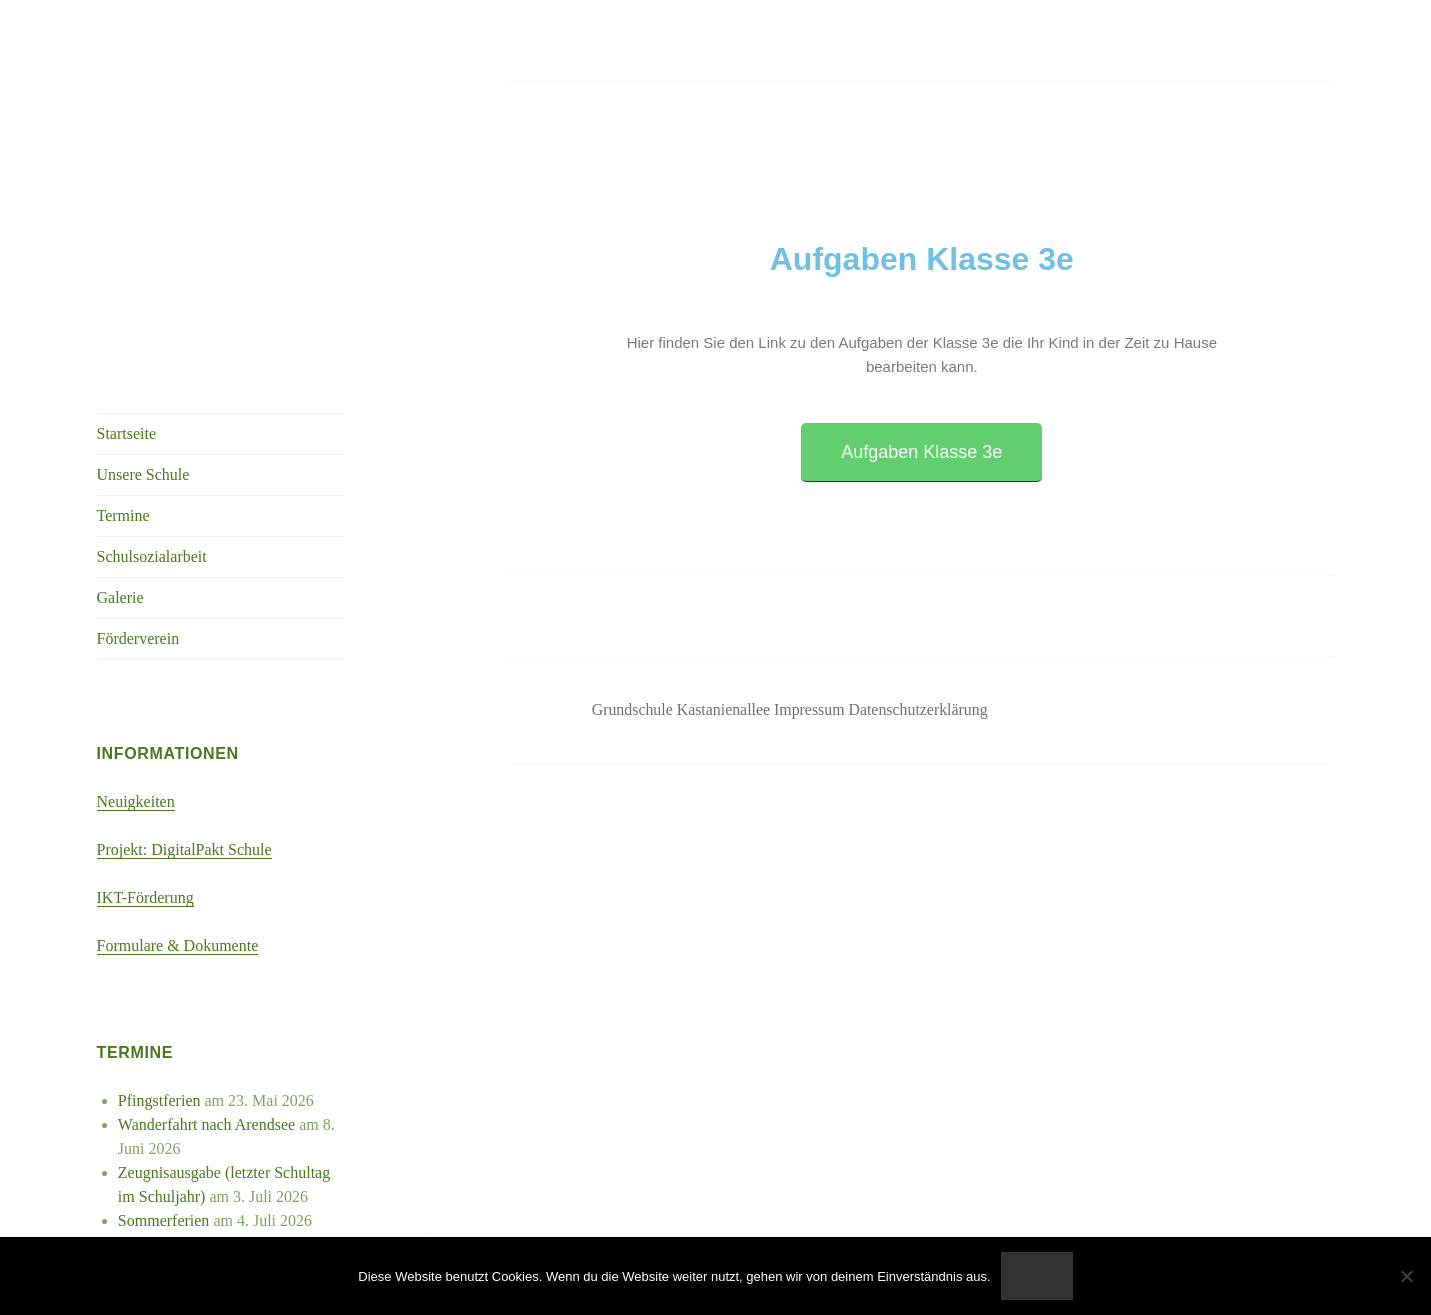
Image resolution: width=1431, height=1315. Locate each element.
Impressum (813, 709)
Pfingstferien (159, 1100)
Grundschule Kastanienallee (684, 709)
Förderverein (138, 638)
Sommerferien (164, 1220)
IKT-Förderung (145, 897)
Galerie (120, 597)
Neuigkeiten (136, 801)
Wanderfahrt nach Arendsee (206, 1124)
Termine (123, 515)
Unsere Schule (143, 474)
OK (1036, 1276)
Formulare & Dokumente (178, 945)
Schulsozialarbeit (152, 556)
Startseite (127, 433)
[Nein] (1406, 1276)
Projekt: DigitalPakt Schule (184, 849)
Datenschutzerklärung (921, 709)
